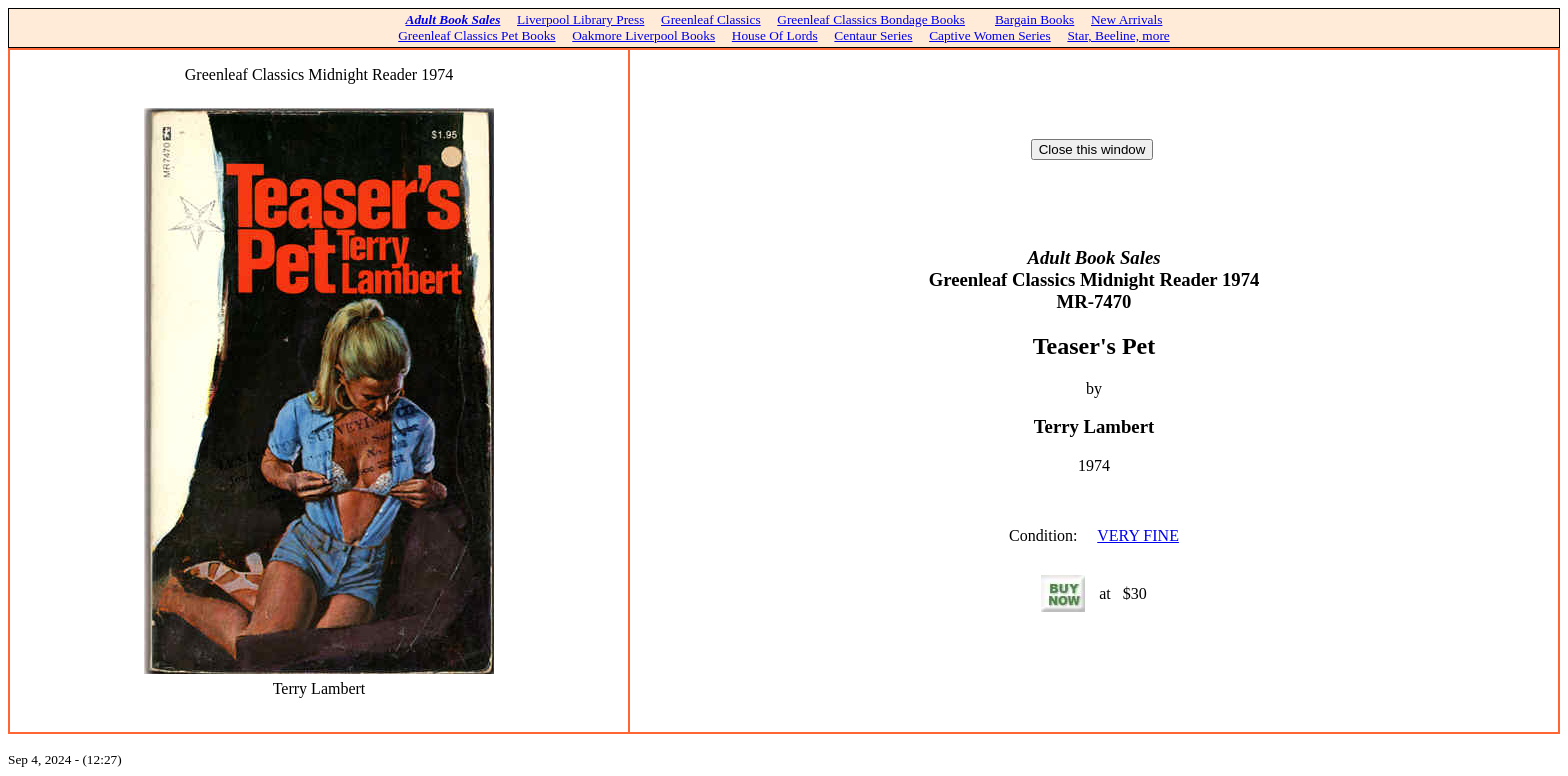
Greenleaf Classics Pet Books (476, 35)
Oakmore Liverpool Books (643, 35)
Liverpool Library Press (580, 19)
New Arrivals (1126, 19)
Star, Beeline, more (1118, 35)
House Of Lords (775, 35)
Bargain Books (1034, 19)
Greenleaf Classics (711, 19)
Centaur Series (873, 35)
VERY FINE (1138, 535)
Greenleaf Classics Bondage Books (871, 19)
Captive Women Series (990, 35)
